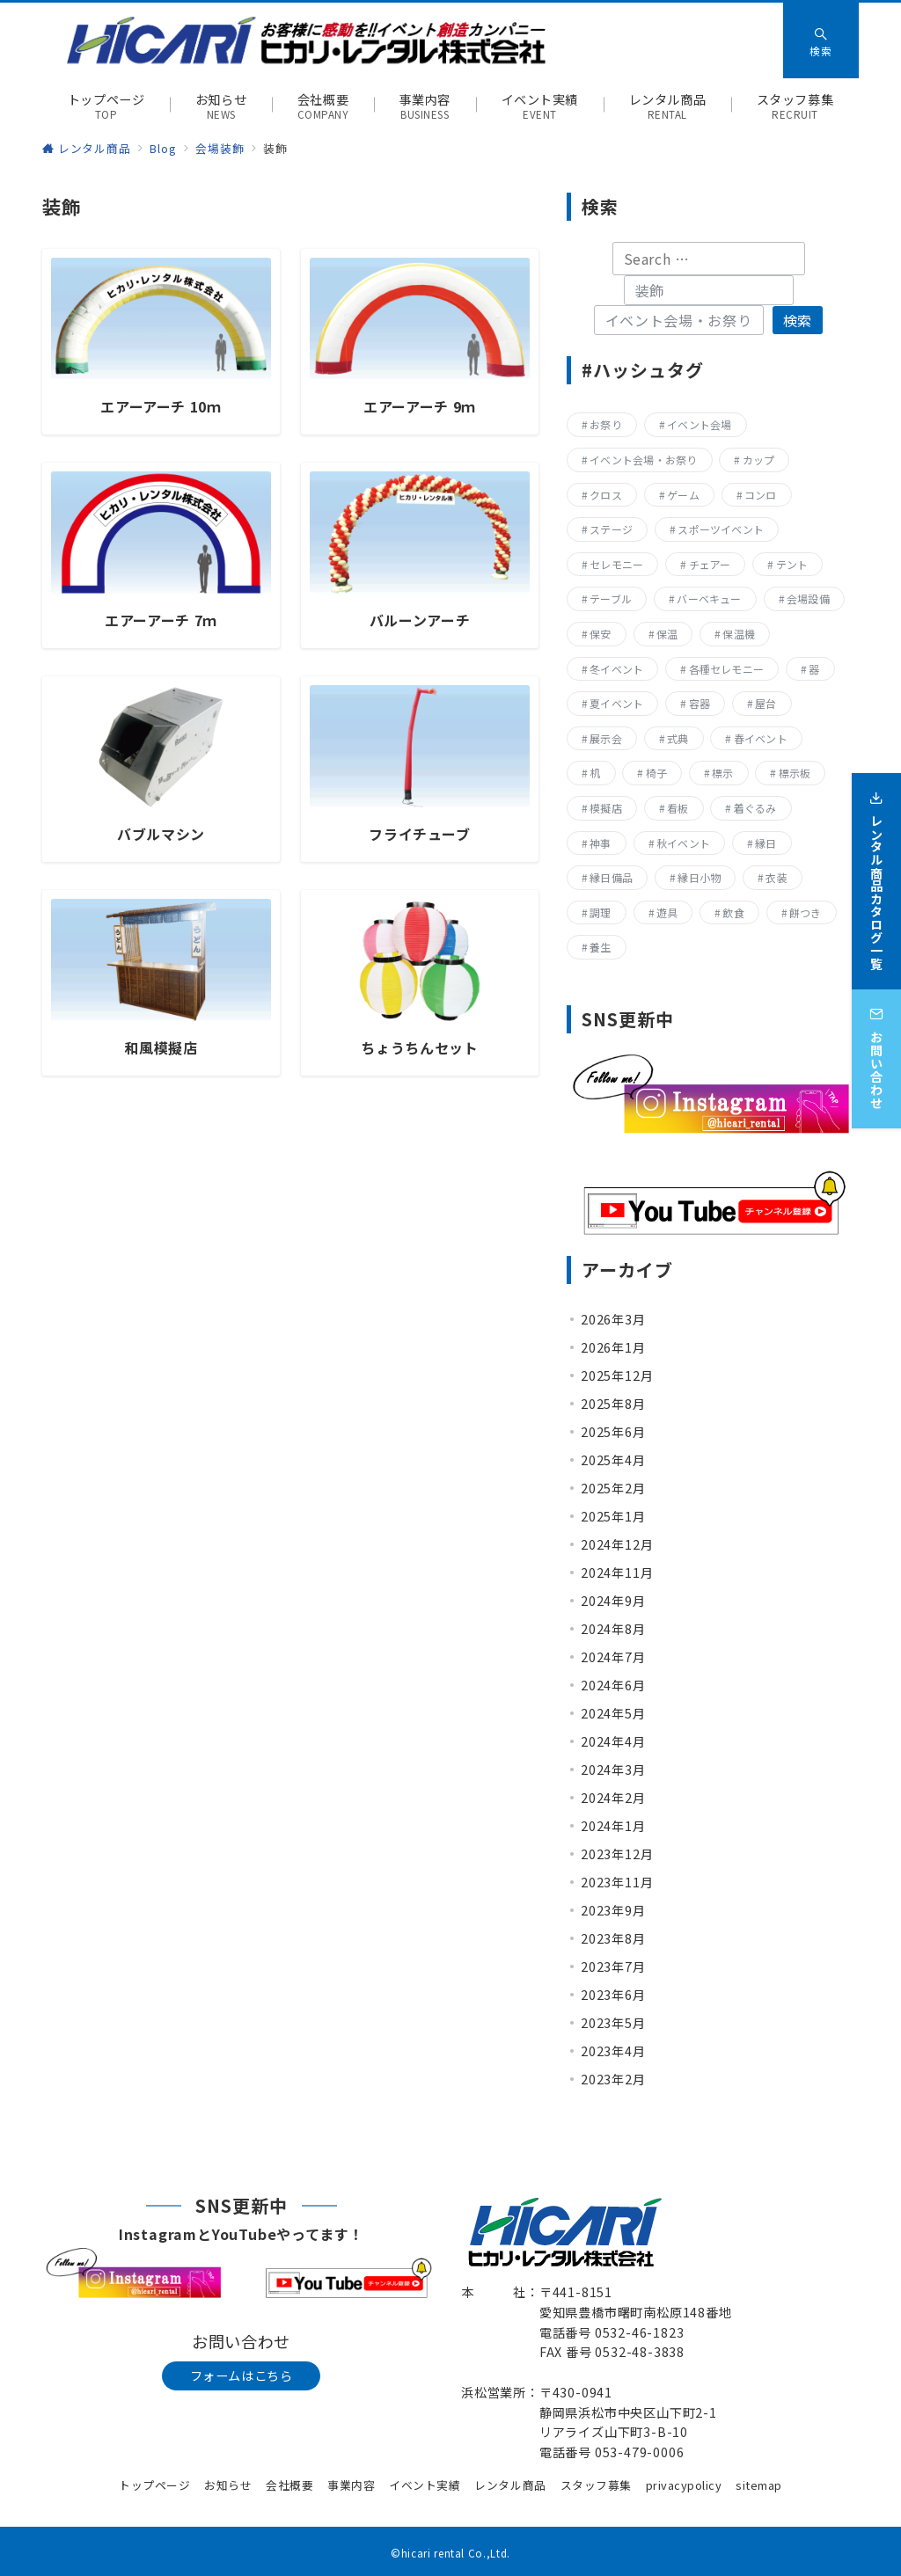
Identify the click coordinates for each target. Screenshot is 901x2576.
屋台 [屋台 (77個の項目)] (765, 703)
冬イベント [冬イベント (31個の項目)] (616, 668)
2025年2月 (613, 1488)
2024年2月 (613, 1797)
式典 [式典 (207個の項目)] (677, 738)
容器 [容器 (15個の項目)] (699, 703)
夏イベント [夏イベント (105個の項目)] (616, 703)
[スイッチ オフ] (821, 40)
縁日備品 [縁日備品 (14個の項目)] (611, 877)
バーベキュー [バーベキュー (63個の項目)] (709, 598)
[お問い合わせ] (876, 1051)
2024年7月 (613, 1657)
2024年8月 (613, 1629)
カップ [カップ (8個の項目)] (759, 459)
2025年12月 (617, 1375)
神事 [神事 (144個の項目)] (600, 843)
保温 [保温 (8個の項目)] (667, 633)
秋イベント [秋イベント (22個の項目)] (683, 843)
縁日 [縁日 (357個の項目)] (765, 843)
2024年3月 (613, 1769)
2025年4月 (613, 1460)
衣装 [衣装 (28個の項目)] (776, 877)
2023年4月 (613, 2051)
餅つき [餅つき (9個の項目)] (805, 912)
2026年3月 (613, 1319)
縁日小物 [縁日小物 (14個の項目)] (699, 877)
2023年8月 (613, 1938)
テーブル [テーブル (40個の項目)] (611, 598)
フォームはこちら (241, 2375)
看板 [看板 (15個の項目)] (677, 807)
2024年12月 (617, 1544)
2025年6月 (613, 1432)
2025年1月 (613, 1516)
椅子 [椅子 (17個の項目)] (656, 772)
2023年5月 (613, 2023)
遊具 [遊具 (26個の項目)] (667, 912)
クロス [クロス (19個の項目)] (606, 494)
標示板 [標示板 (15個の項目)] (795, 772)
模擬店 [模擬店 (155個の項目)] (606, 807)
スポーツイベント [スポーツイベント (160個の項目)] (721, 529)
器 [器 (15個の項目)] (814, 668)
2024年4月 (613, 1741)
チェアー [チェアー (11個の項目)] (710, 564)
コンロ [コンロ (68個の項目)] (760, 494)
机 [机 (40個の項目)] (595, 772)
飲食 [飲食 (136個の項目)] (733, 912)
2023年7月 (613, 1966)
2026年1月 (613, 1347)
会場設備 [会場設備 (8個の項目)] (808, 598)
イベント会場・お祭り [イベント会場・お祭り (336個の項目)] (643, 459)
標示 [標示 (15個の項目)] (722, 772)
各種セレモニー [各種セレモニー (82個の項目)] (727, 668)
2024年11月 (617, 1572)
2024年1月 (613, 1826)
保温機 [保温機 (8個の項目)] (738, 633)
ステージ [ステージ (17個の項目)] (611, 529)
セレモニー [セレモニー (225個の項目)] (616, 564)
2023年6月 (613, 1994)
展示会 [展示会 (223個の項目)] (606, 738)
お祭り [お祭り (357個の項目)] (606, 424)
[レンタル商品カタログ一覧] (876, 873)
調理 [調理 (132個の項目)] (600, 912)
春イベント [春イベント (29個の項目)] (760, 738)
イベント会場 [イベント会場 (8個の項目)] (699, 424)
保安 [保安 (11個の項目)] (600, 633)
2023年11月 (617, 1882)
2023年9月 (613, 1910)
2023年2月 (613, 2079)
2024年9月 (613, 1600)
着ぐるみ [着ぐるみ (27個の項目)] (755, 807)
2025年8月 (613, 1403)
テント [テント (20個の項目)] (792, 564)
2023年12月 (617, 1854)
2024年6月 (613, 1685)
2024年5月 (613, 1713)
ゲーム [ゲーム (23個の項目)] (683, 494)
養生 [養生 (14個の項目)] (600, 946)
